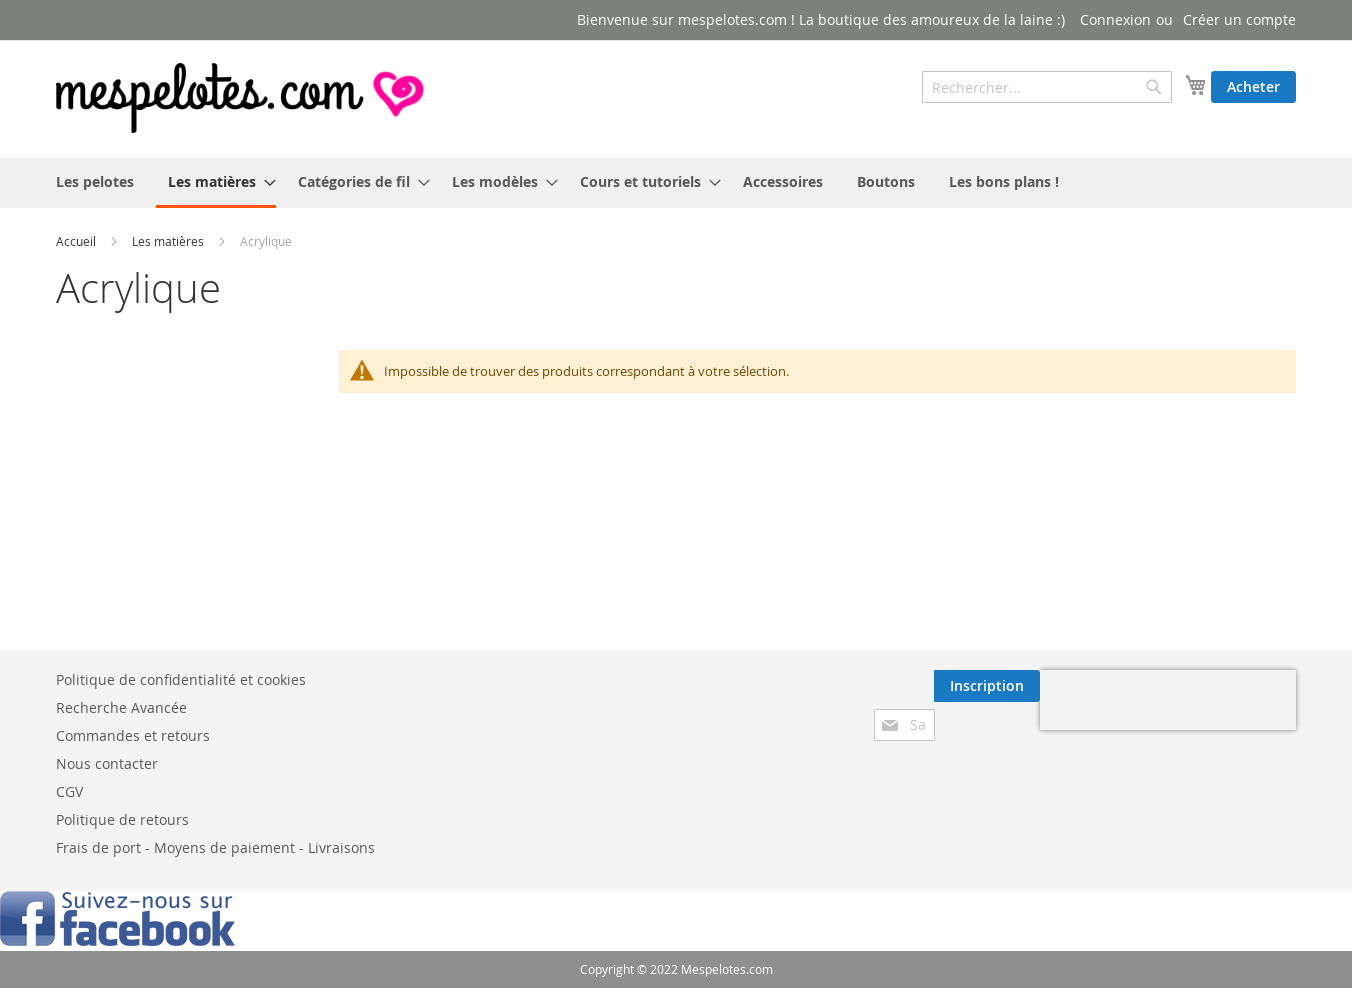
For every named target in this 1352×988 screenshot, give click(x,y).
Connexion (1115, 19)
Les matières (168, 241)
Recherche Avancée (121, 707)
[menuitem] (95, 181)
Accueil (76, 241)
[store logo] (242, 98)
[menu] (676, 183)
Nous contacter (107, 763)
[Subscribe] (987, 686)
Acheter (1253, 86)
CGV (69, 791)
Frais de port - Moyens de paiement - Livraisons (215, 847)
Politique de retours (122, 819)
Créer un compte (1239, 19)
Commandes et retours (133, 735)
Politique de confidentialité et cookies (181, 679)
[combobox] (1047, 87)
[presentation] (1168, 700)
